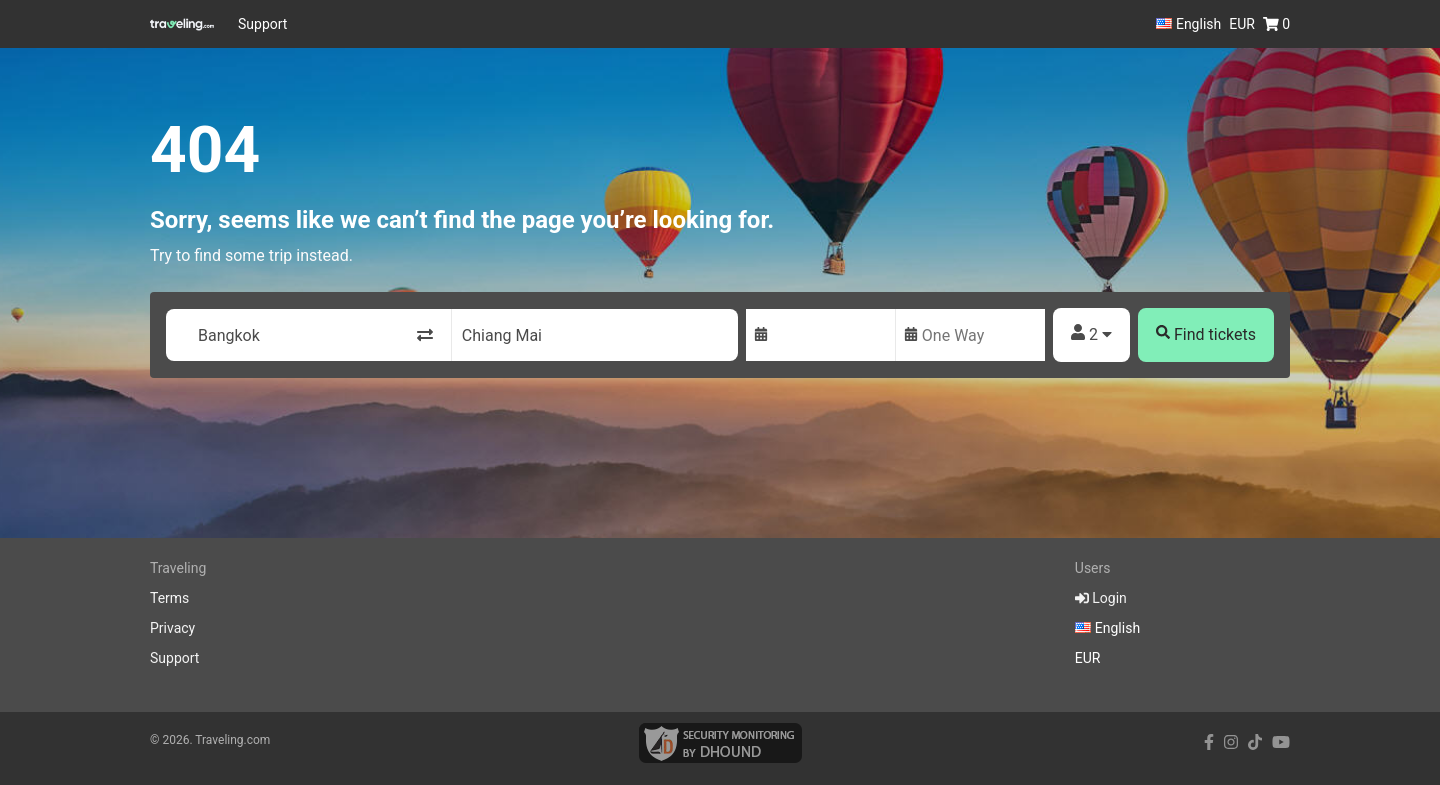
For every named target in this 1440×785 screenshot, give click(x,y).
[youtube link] (1281, 742)
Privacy (172, 628)
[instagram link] (1231, 742)
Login (1101, 598)
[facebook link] (1209, 742)
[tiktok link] (1255, 742)
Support (262, 24)
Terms (169, 598)
